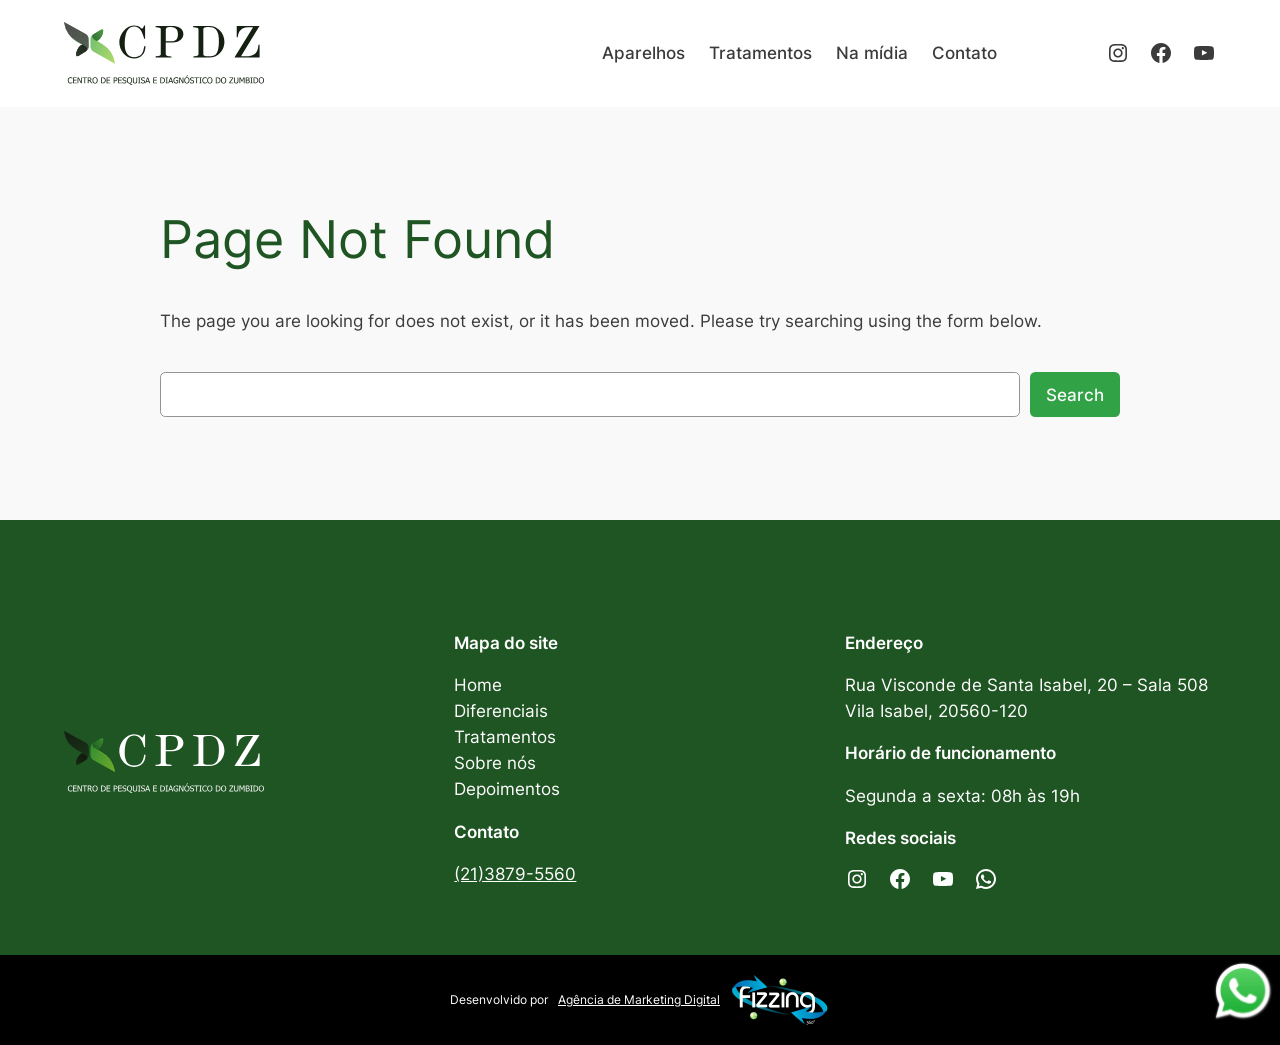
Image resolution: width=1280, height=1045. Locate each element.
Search (1075, 395)
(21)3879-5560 (515, 874)
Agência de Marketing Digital (694, 1000)
